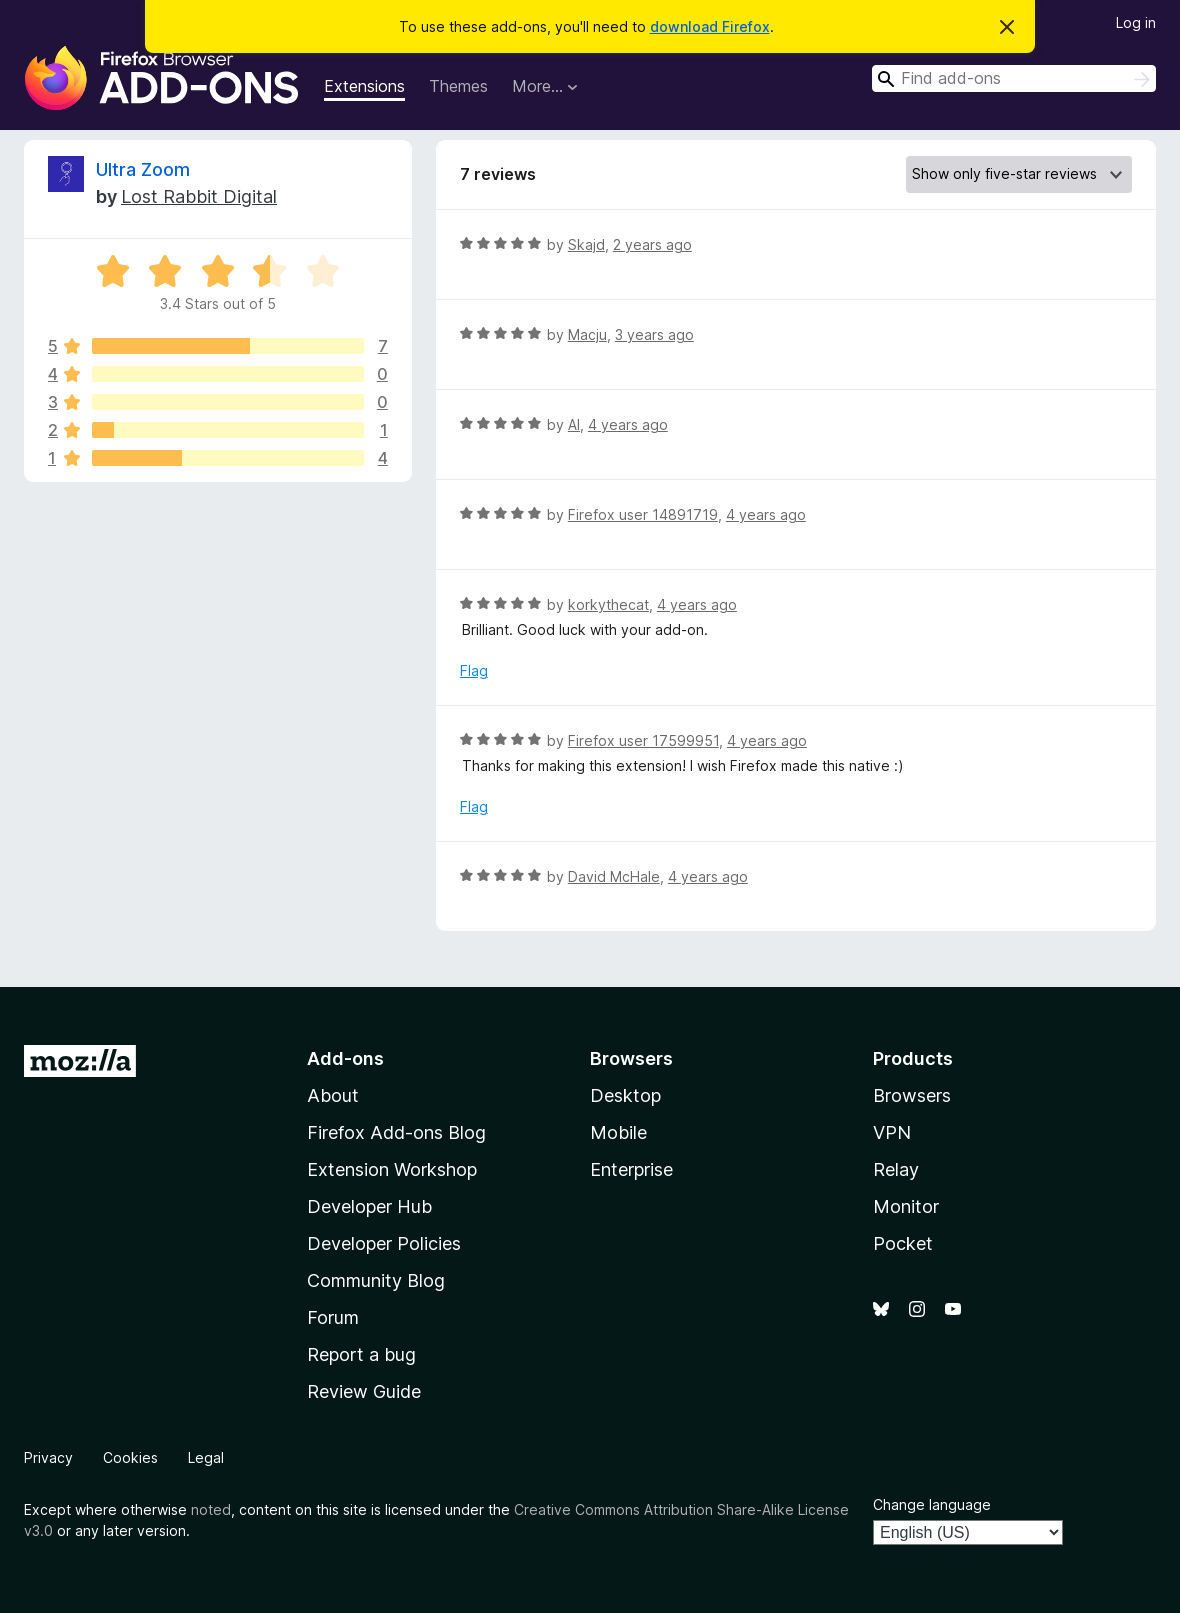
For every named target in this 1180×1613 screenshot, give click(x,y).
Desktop (625, 1095)
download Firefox (710, 26)
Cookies (130, 1457)
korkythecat (608, 604)
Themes (458, 86)
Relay (896, 1169)
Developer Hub (369, 1206)
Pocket (903, 1243)
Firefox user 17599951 (643, 740)
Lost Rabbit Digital (199, 196)
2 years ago (652, 244)
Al (574, 424)
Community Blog (376, 1280)
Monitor (906, 1206)
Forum (333, 1317)
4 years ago (628, 424)
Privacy (48, 1457)
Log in (1136, 22)
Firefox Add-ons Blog (396, 1132)
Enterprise (631, 1169)
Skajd (586, 244)
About (333, 1095)
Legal (206, 1457)
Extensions (364, 86)
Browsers (912, 1095)
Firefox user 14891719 (643, 514)
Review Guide (364, 1391)
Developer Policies (384, 1243)
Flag (474, 670)
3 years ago (654, 334)
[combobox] (1014, 78)
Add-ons (345, 1058)
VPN (892, 1132)
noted (211, 1509)
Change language (932, 1504)
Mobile (618, 1132)
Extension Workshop (392, 1169)
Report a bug (361, 1354)
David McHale (614, 876)
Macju (587, 334)
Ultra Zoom (143, 169)
